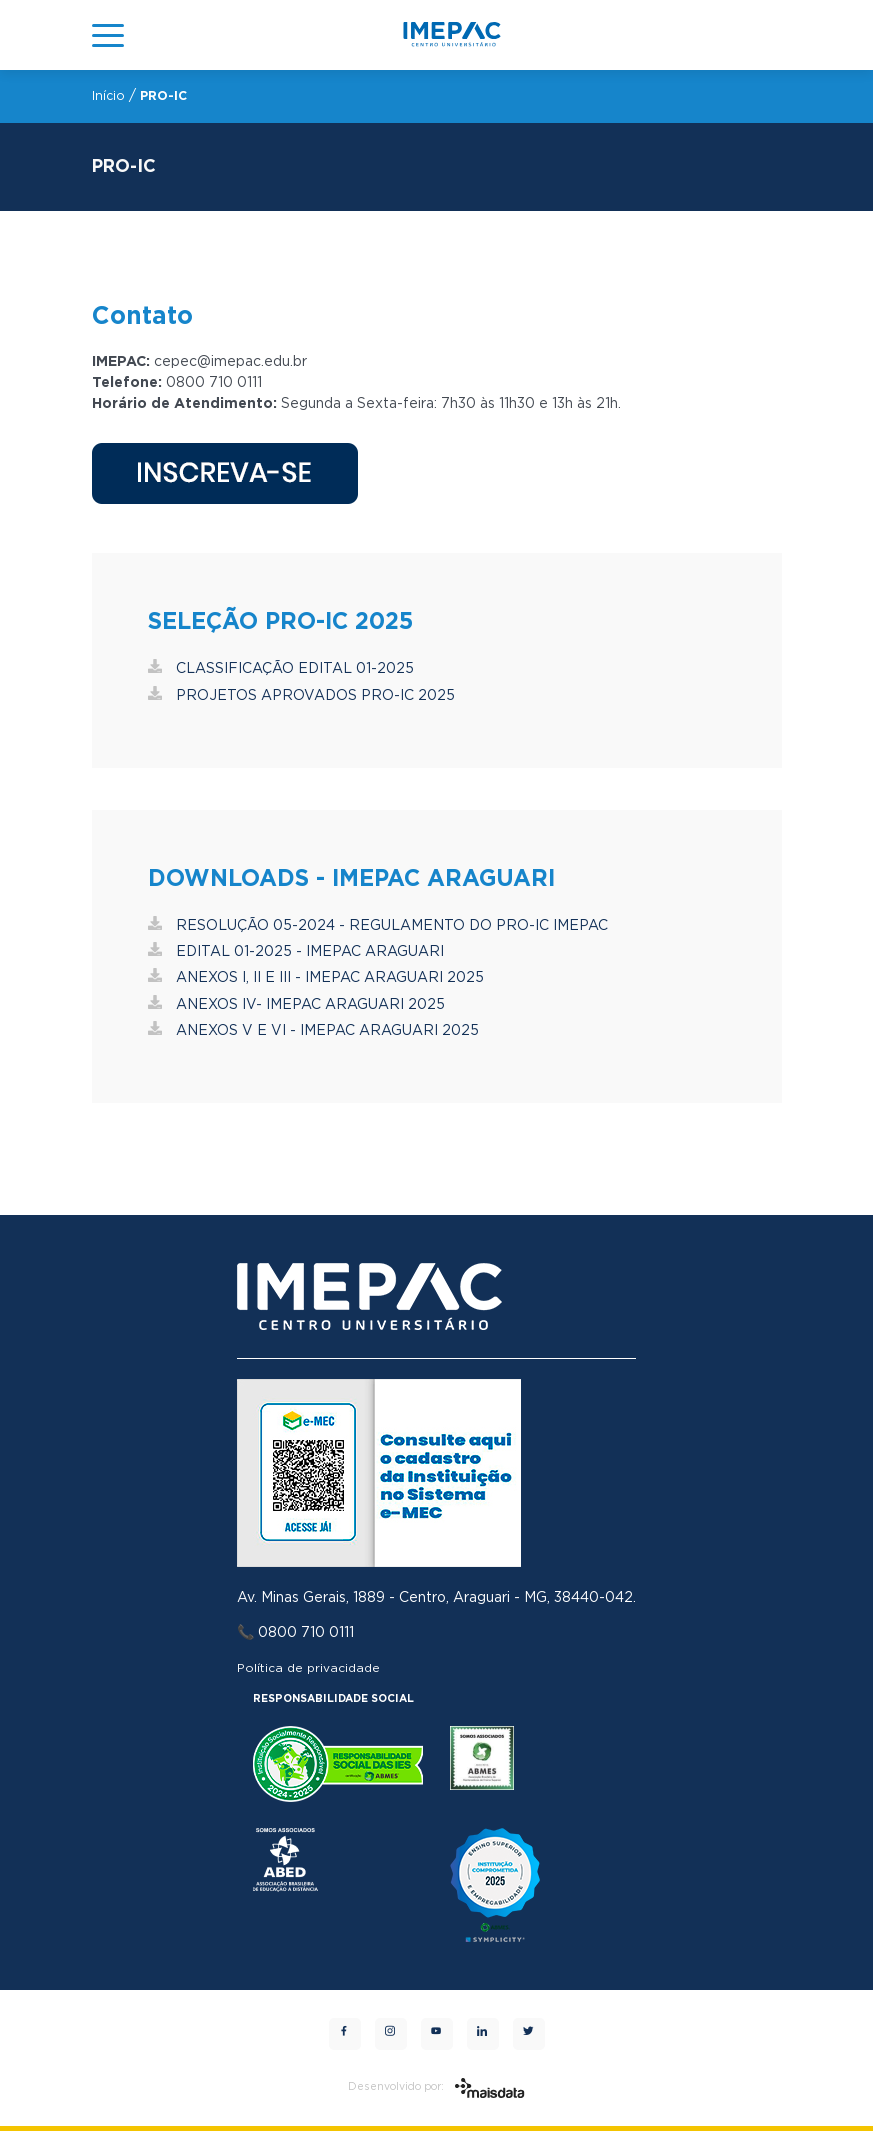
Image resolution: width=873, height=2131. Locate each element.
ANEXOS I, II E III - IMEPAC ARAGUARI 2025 (316, 978)
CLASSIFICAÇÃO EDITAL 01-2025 (281, 669)
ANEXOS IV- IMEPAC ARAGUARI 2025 (296, 1005)
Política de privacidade (308, 1668)
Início (108, 96)
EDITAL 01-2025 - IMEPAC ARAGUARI (296, 952)
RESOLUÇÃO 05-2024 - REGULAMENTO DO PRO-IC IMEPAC (378, 926)
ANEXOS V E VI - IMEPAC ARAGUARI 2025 (313, 1031)
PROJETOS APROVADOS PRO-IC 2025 (301, 696)
